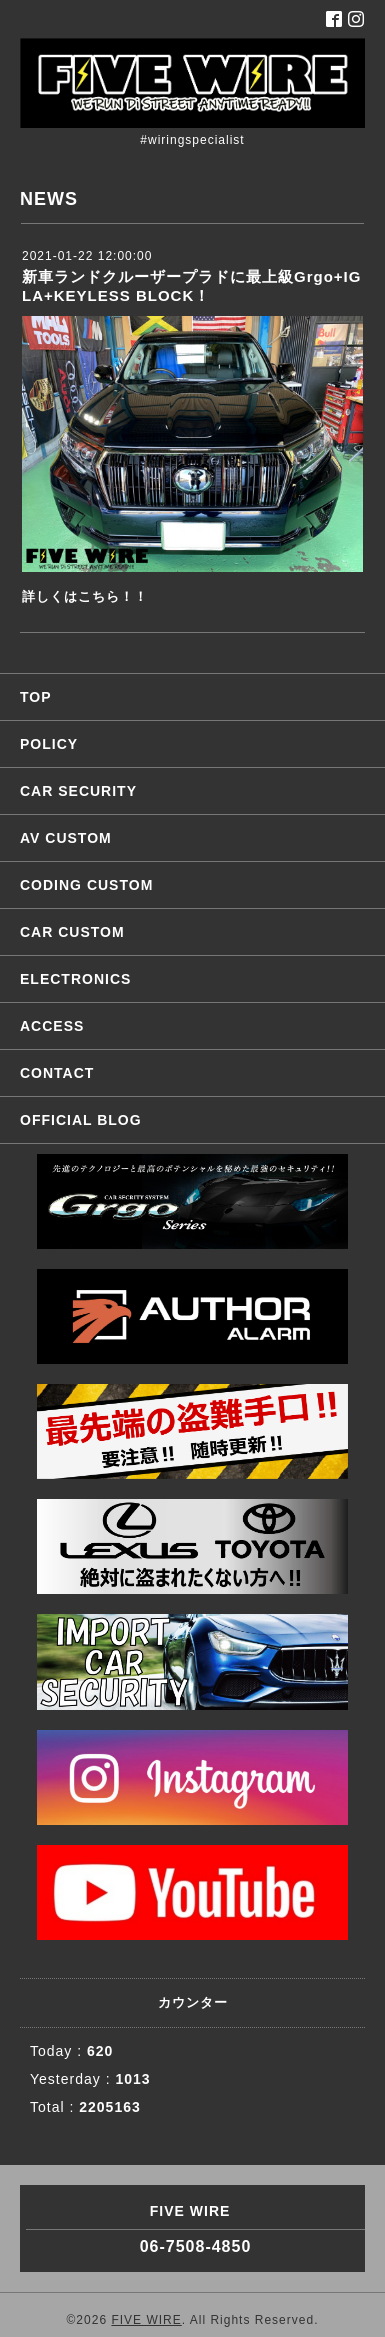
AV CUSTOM (66, 838)
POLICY (49, 744)
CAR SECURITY (78, 791)
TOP (36, 697)
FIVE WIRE (146, 2320)
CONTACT (57, 1073)
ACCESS (52, 1026)
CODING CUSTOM (86, 885)
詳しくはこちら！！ (85, 596)
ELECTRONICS (75, 979)
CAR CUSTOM (72, 932)
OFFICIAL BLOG (81, 1120)
